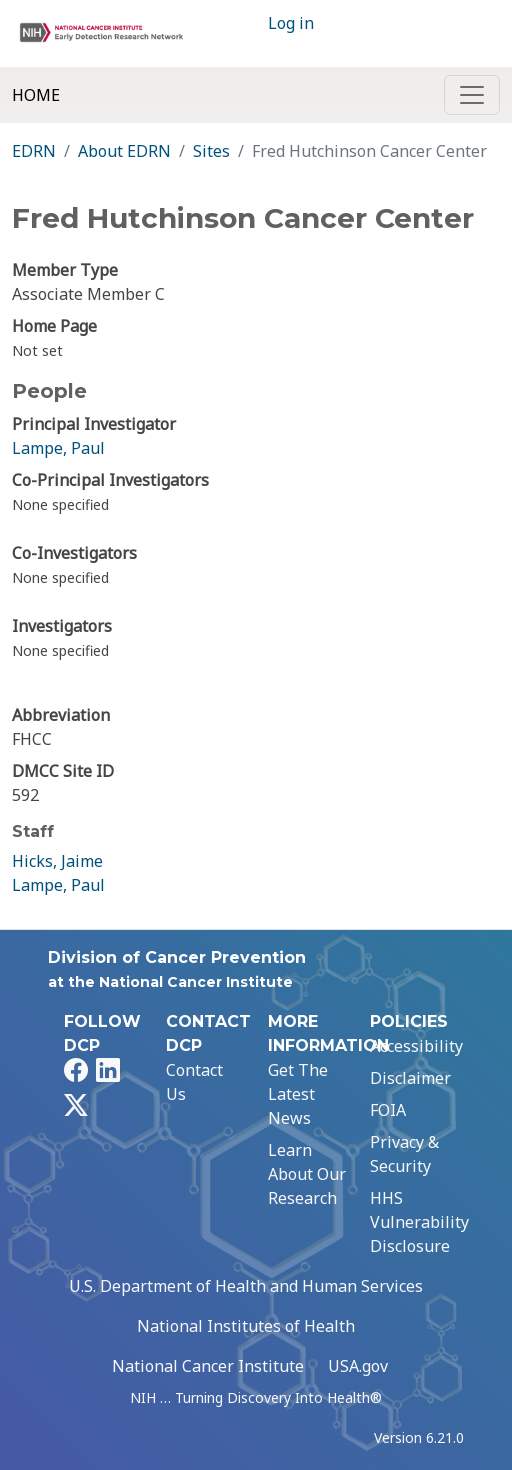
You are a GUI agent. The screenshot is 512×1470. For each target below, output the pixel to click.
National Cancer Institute (208, 1366)
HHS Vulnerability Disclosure (419, 1222)
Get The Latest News (298, 1094)
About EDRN (124, 151)
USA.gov (358, 1366)
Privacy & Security (404, 1154)
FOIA (388, 1110)
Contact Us (194, 1082)
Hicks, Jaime (57, 861)
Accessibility (416, 1046)
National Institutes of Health (246, 1326)
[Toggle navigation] (472, 95)
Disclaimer (410, 1078)
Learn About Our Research (307, 1174)
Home (36, 95)
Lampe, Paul (58, 448)
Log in (291, 23)
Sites (211, 151)
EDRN (34, 151)
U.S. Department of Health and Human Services (246, 1286)
